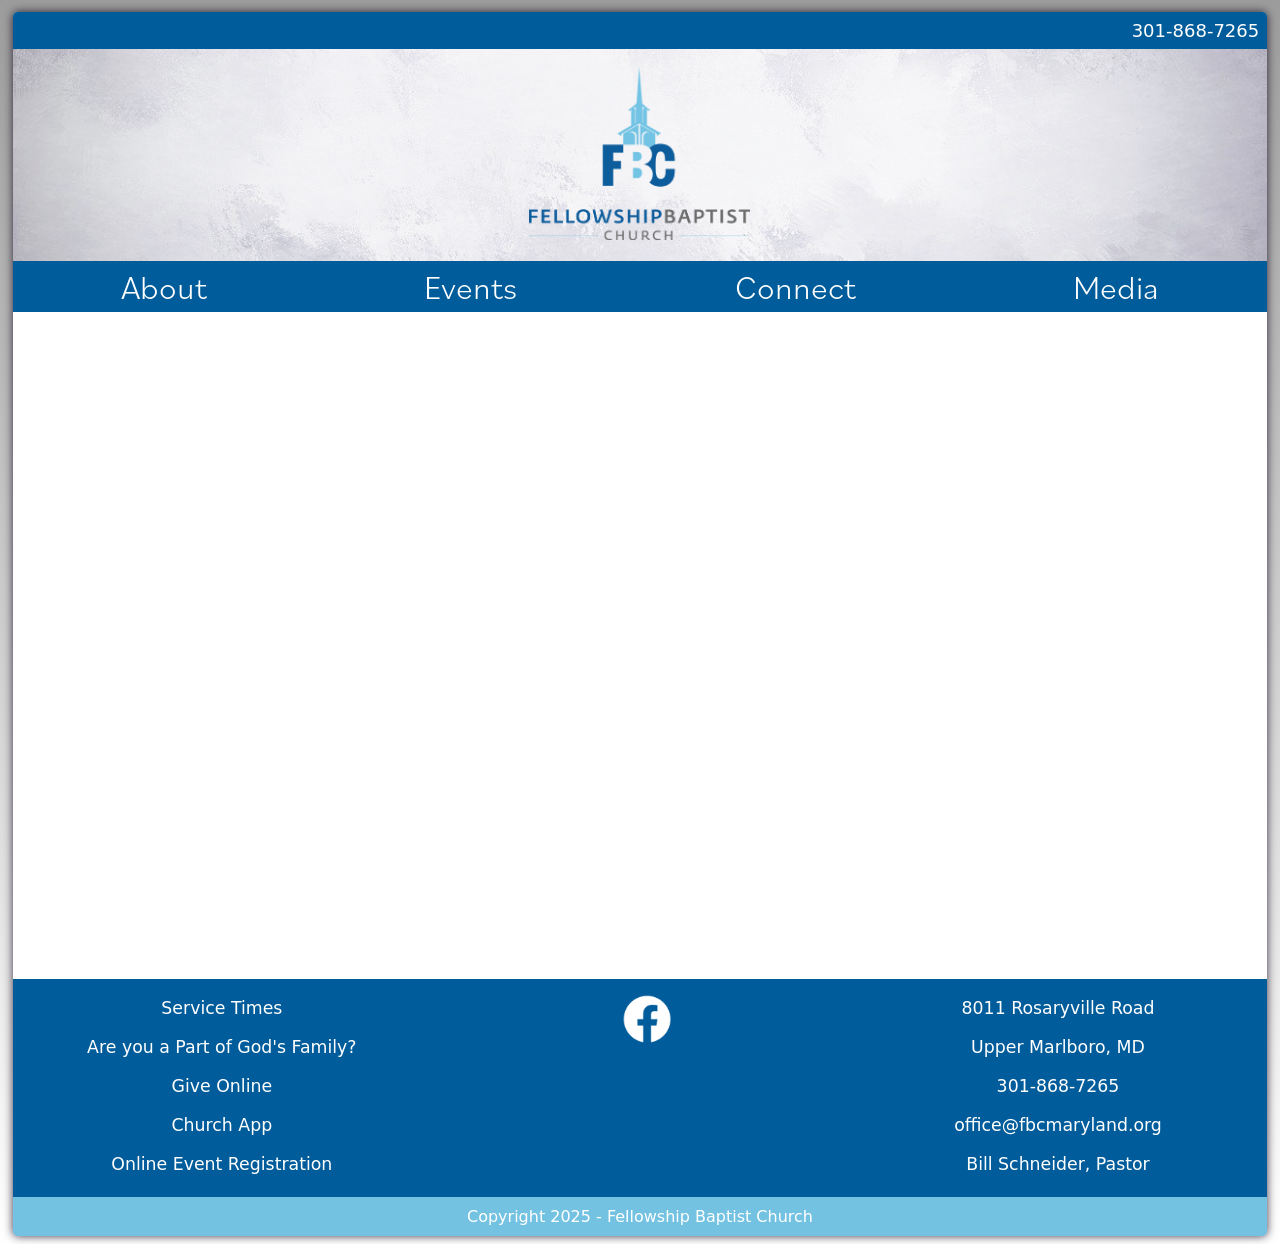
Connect (795, 286)
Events (470, 286)
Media (1116, 286)
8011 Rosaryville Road (1058, 1008)
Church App (221, 1125)
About (164, 286)
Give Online (222, 1086)
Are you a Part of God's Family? (221, 1047)
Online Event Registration (221, 1164)
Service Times (221, 1008)
